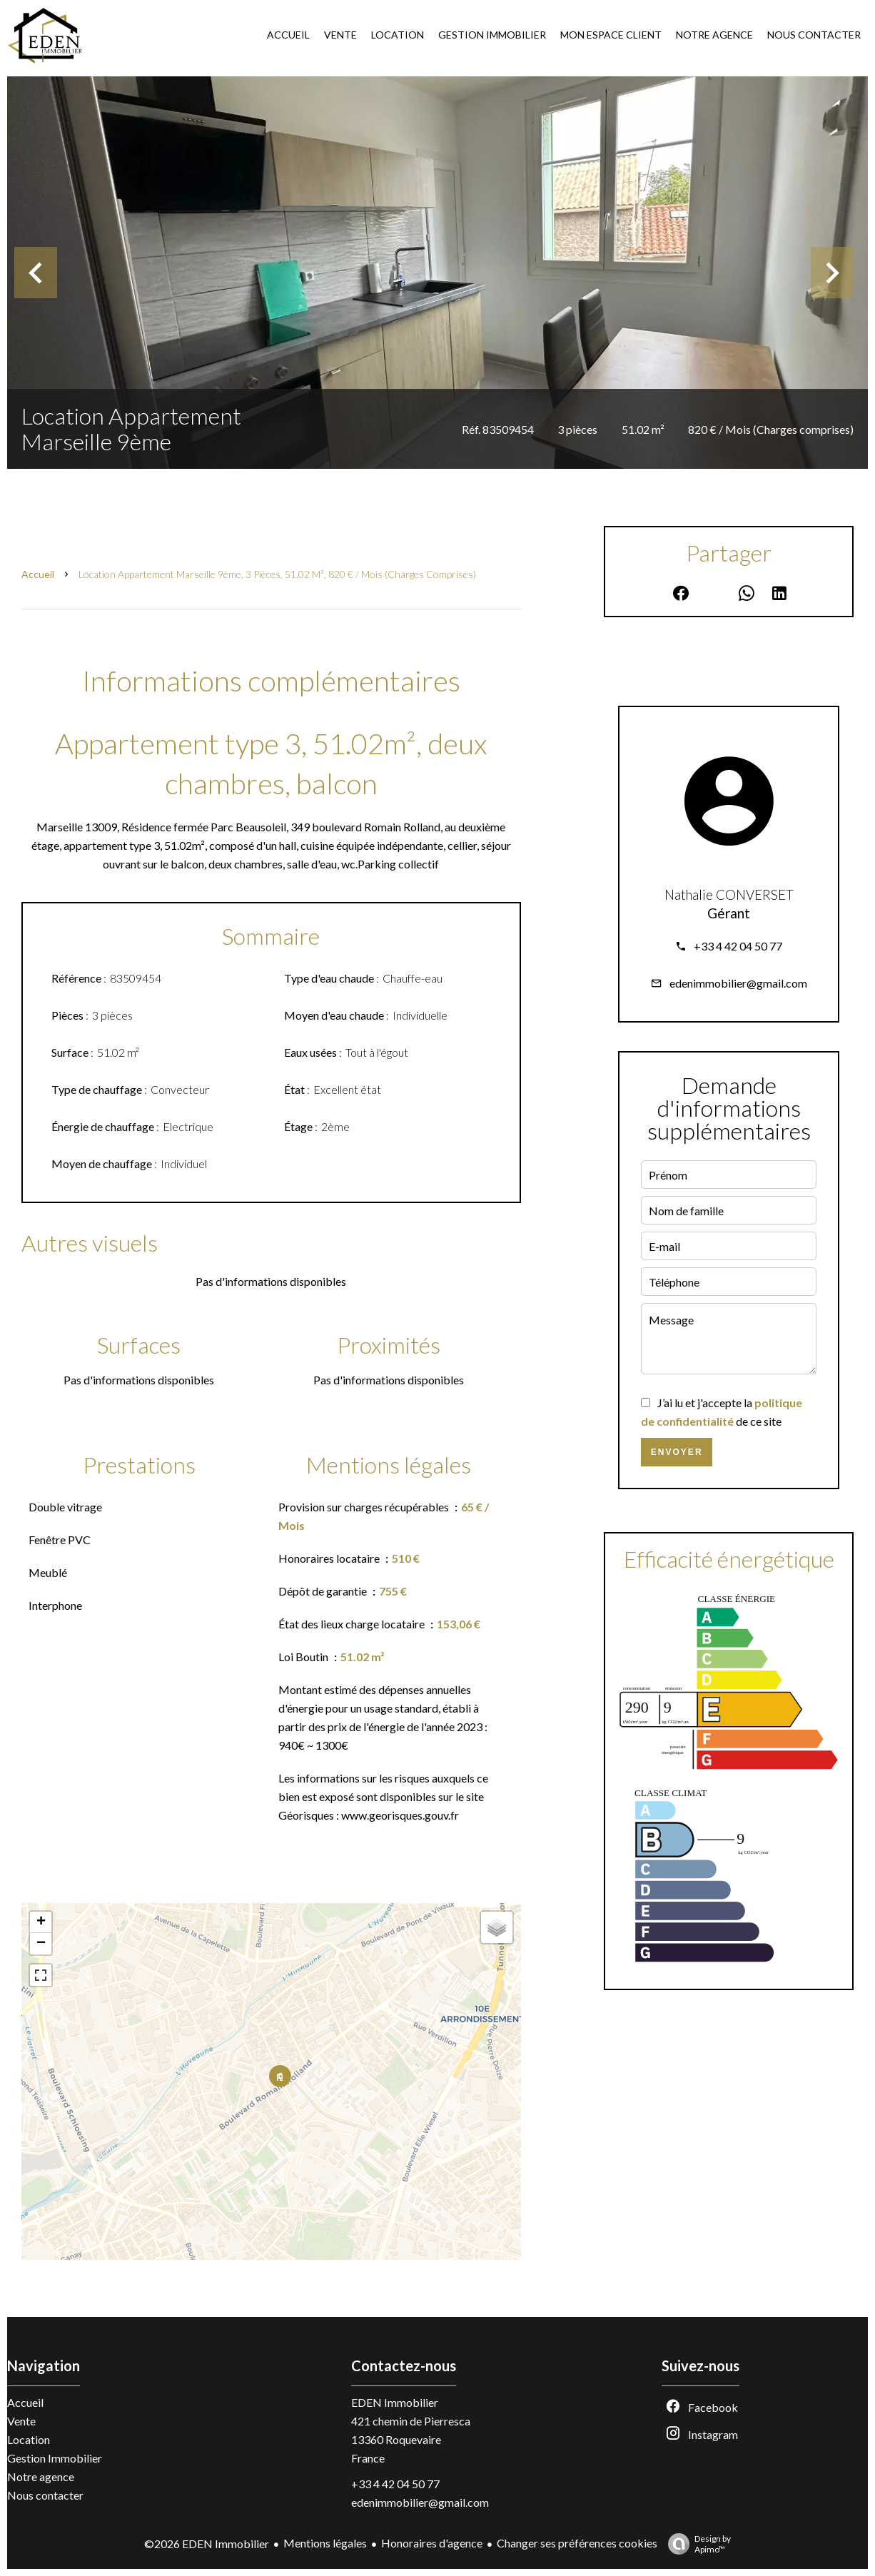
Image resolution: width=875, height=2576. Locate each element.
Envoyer (677, 1452)
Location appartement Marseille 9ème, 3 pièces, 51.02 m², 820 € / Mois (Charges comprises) (277, 574)
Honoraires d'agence (431, 2543)
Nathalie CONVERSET (729, 895)
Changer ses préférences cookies (577, 2543)
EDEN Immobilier (394, 2402)
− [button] (41, 1943)
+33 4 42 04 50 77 (738, 946)
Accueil (37, 574)
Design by (696, 2544)
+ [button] (41, 1922)
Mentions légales (325, 2543)
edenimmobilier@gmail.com (738, 983)
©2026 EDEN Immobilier (206, 2543)
